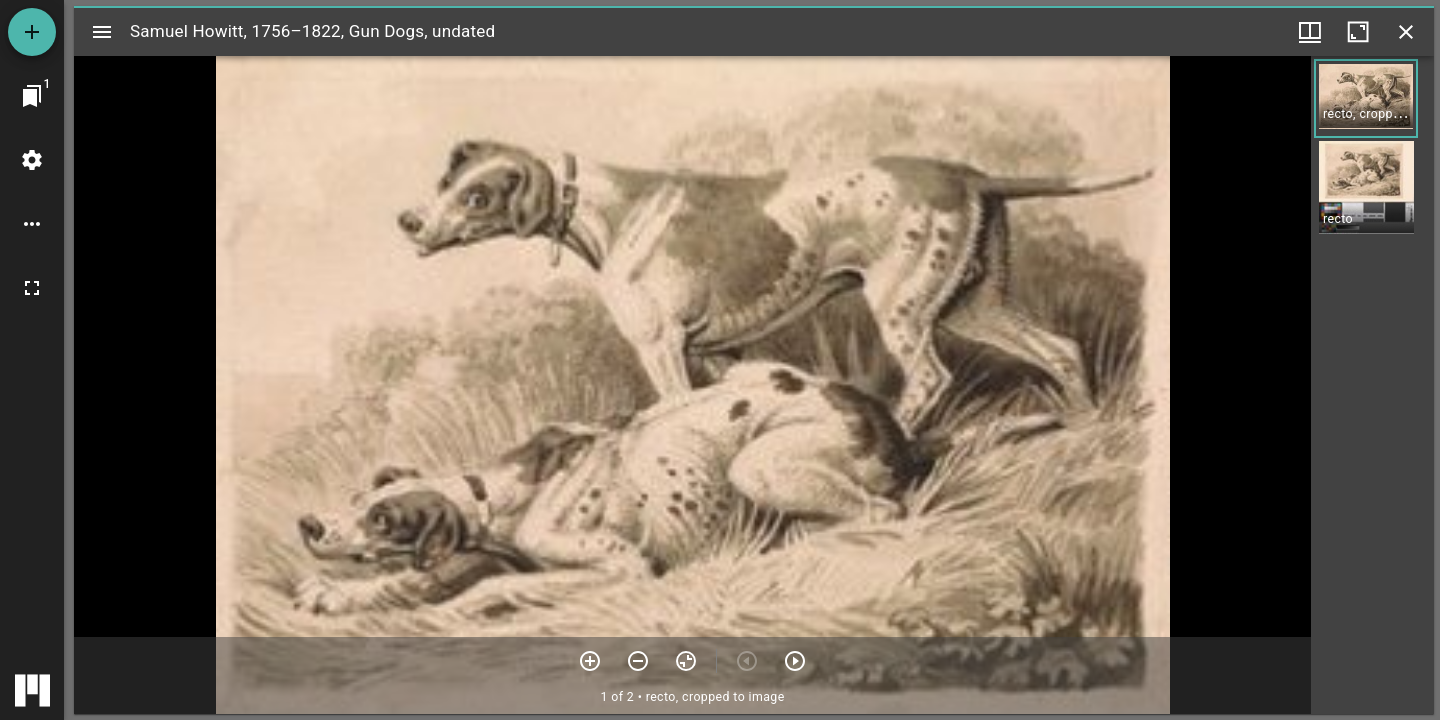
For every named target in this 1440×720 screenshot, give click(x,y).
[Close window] (1406, 32)
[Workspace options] (32, 224)
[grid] (1372, 385)
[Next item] (795, 661)
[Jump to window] (32, 96)
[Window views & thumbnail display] (1310, 32)
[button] (1366, 98)
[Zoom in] (590, 661)
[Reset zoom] (686, 661)
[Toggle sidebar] (102, 32)
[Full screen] (32, 288)
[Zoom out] (638, 661)
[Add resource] (32, 32)
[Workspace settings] (32, 160)
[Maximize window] (1358, 32)
